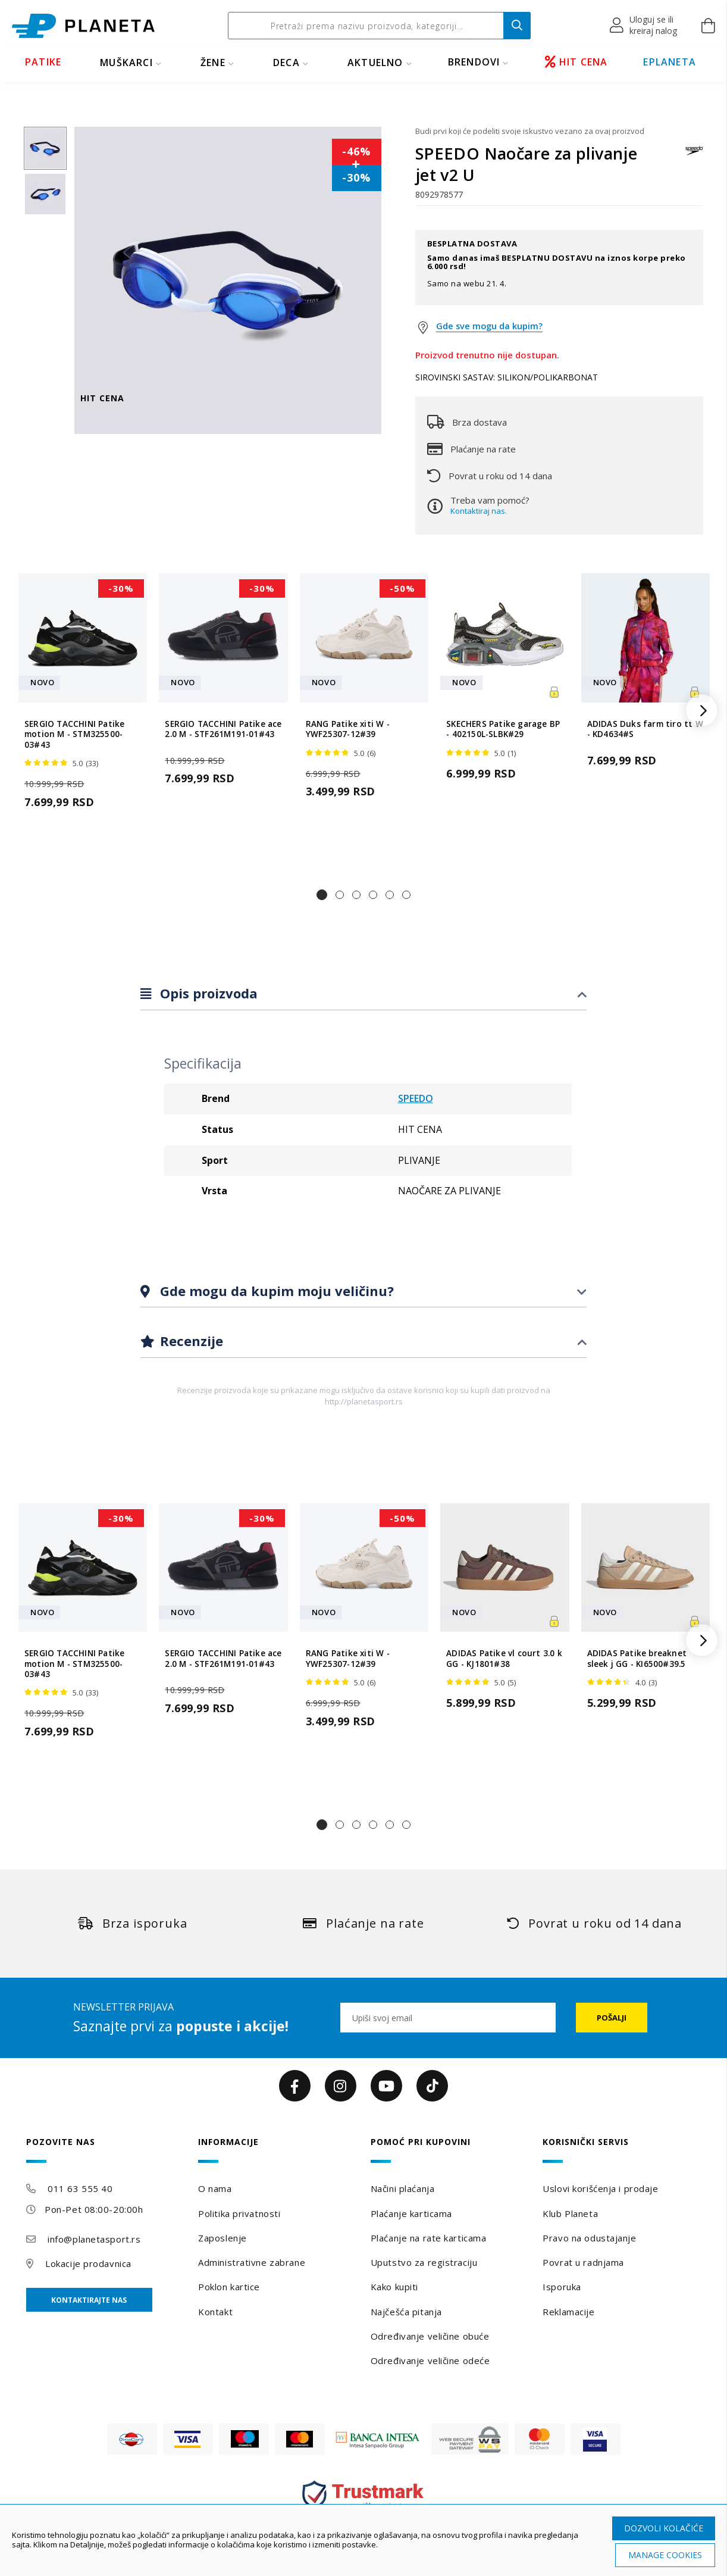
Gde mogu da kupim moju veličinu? (275, 1291)
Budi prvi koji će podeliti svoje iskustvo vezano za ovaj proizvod (529, 131)
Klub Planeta (570, 2213)
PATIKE (43, 61)
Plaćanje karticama (411, 2213)
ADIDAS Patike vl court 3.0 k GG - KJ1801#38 (504, 1658)
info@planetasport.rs (94, 2239)
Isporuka (562, 2287)
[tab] (363, 994)
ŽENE (212, 62)
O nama (214, 2188)
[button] (644, 25)
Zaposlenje (222, 2238)
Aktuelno (375, 62)
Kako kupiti (394, 2287)
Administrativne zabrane (251, 2262)
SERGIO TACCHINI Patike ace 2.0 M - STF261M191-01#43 (223, 729)
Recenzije (189, 1341)
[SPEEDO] (694, 156)
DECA (286, 62)
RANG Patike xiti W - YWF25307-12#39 (348, 729)
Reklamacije (568, 2312)
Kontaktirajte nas (89, 2300)
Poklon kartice (229, 2287)
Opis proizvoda (207, 993)
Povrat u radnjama (583, 2262)
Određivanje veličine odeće (430, 2360)
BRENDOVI (474, 61)
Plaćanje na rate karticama (429, 2238)
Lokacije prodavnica (88, 2263)
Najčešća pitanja (406, 2312)
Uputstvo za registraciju (424, 2262)
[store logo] (83, 26)
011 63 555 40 (80, 2188)
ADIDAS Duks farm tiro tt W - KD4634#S (645, 729)
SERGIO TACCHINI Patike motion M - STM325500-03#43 (74, 734)
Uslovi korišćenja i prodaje (600, 2188)
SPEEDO (415, 1098)
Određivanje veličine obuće (430, 2336)
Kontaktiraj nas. (478, 510)
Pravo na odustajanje (589, 2238)
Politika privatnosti (239, 2213)
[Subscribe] (611, 2017)
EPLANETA (669, 61)
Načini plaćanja (402, 2188)
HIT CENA (576, 61)
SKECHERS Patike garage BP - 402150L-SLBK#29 (503, 729)
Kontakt (215, 2312)
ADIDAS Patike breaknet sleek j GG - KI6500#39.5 (637, 1658)
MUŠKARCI (126, 62)
